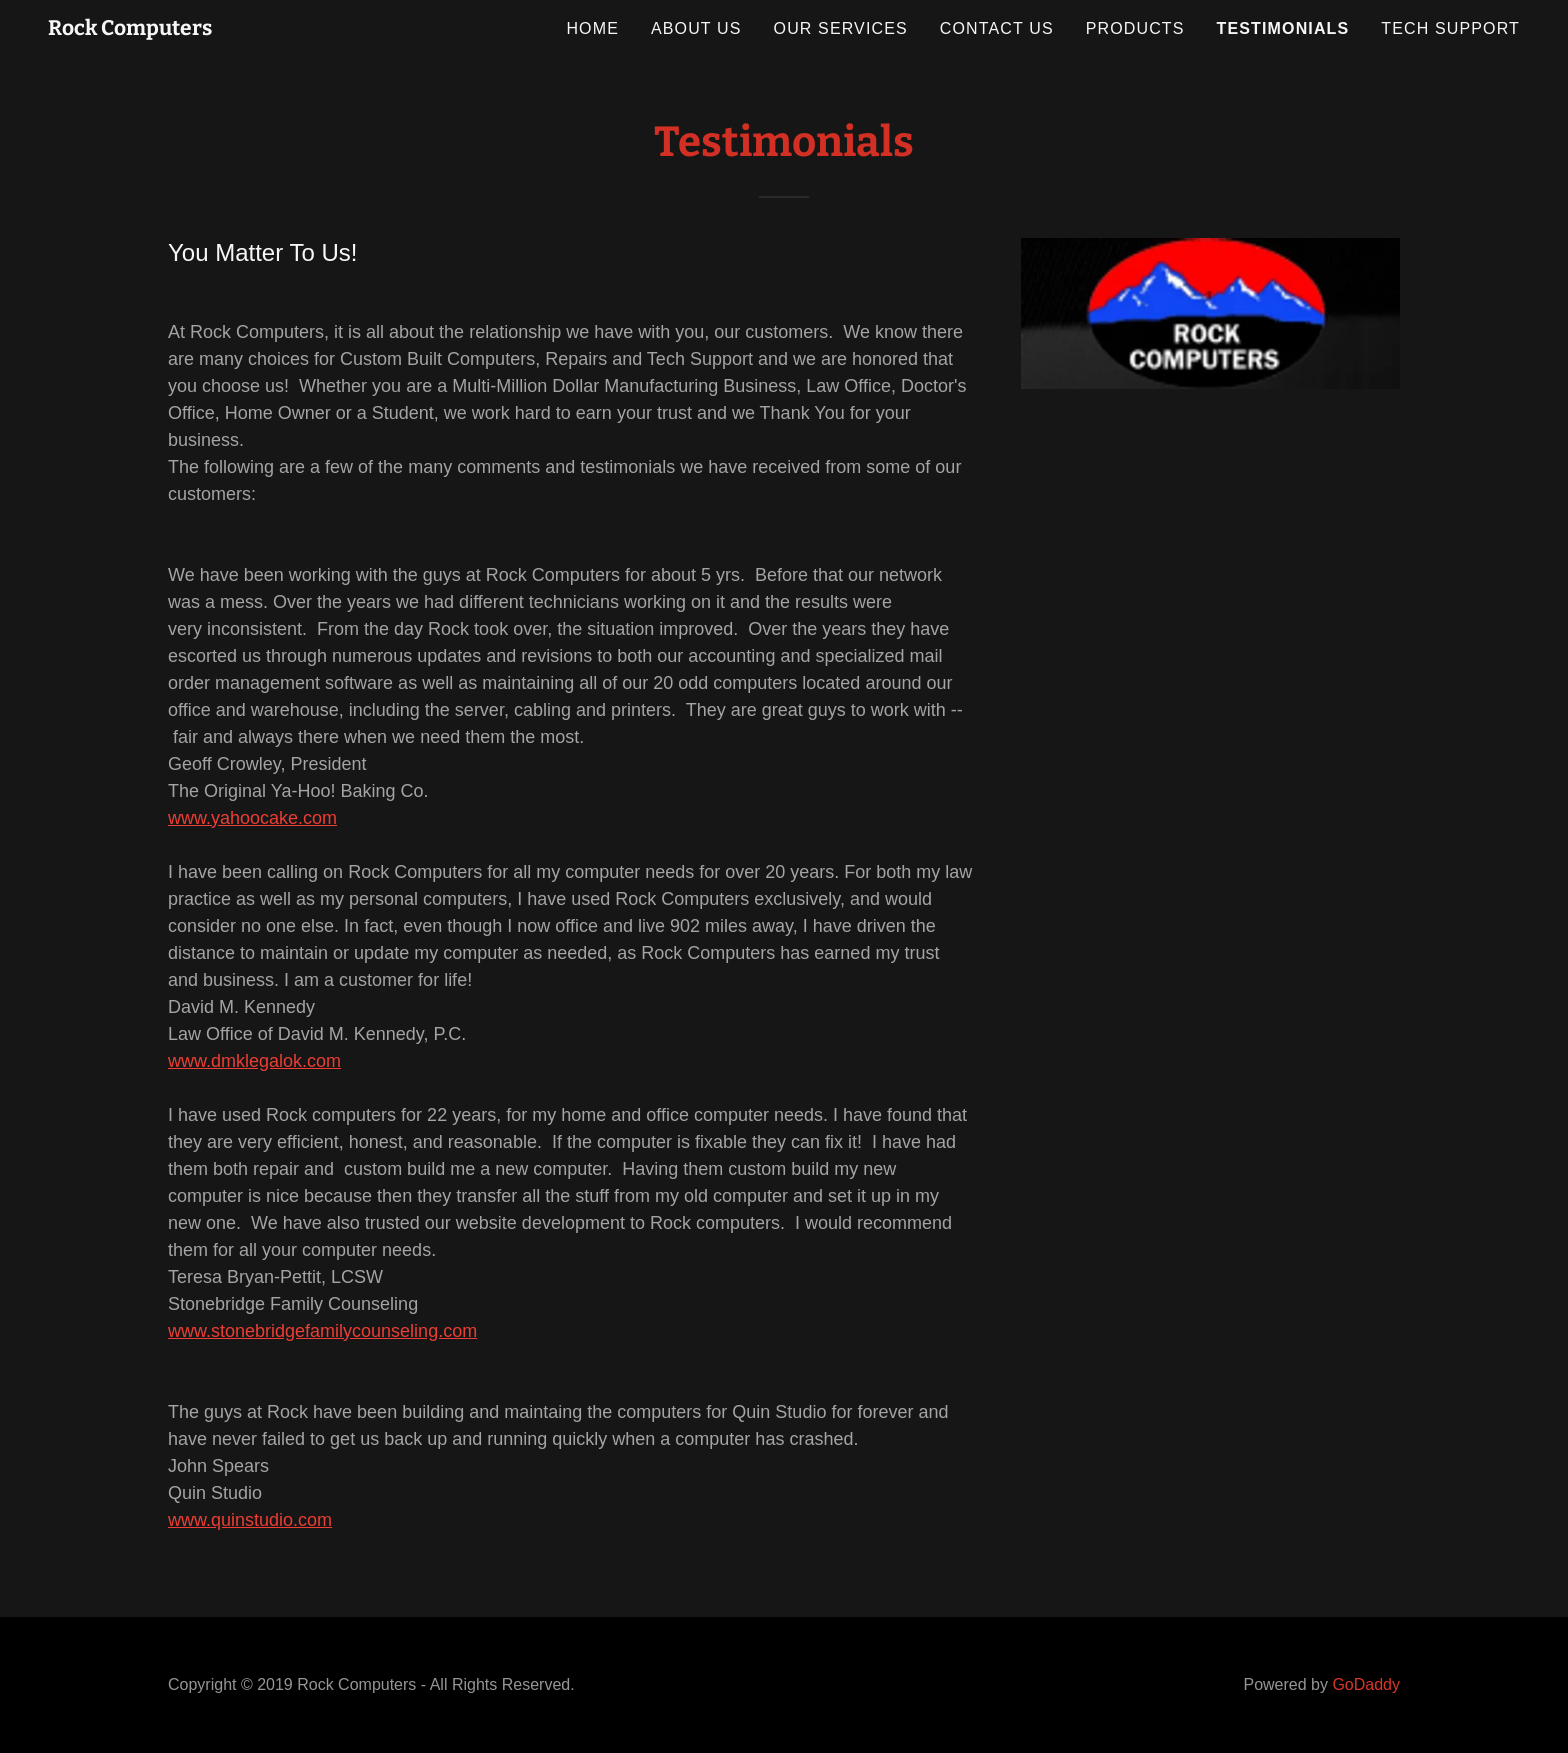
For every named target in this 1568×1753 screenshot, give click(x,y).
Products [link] (1135, 28)
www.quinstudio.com (250, 1520)
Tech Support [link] (1450, 28)
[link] (130, 29)
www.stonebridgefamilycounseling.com (322, 1331)
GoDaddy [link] (1366, 1684)
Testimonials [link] (1283, 28)
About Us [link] (696, 28)
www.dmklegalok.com (254, 1061)
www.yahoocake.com (252, 818)
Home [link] (592, 28)
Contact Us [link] (997, 28)
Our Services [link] (841, 28)
